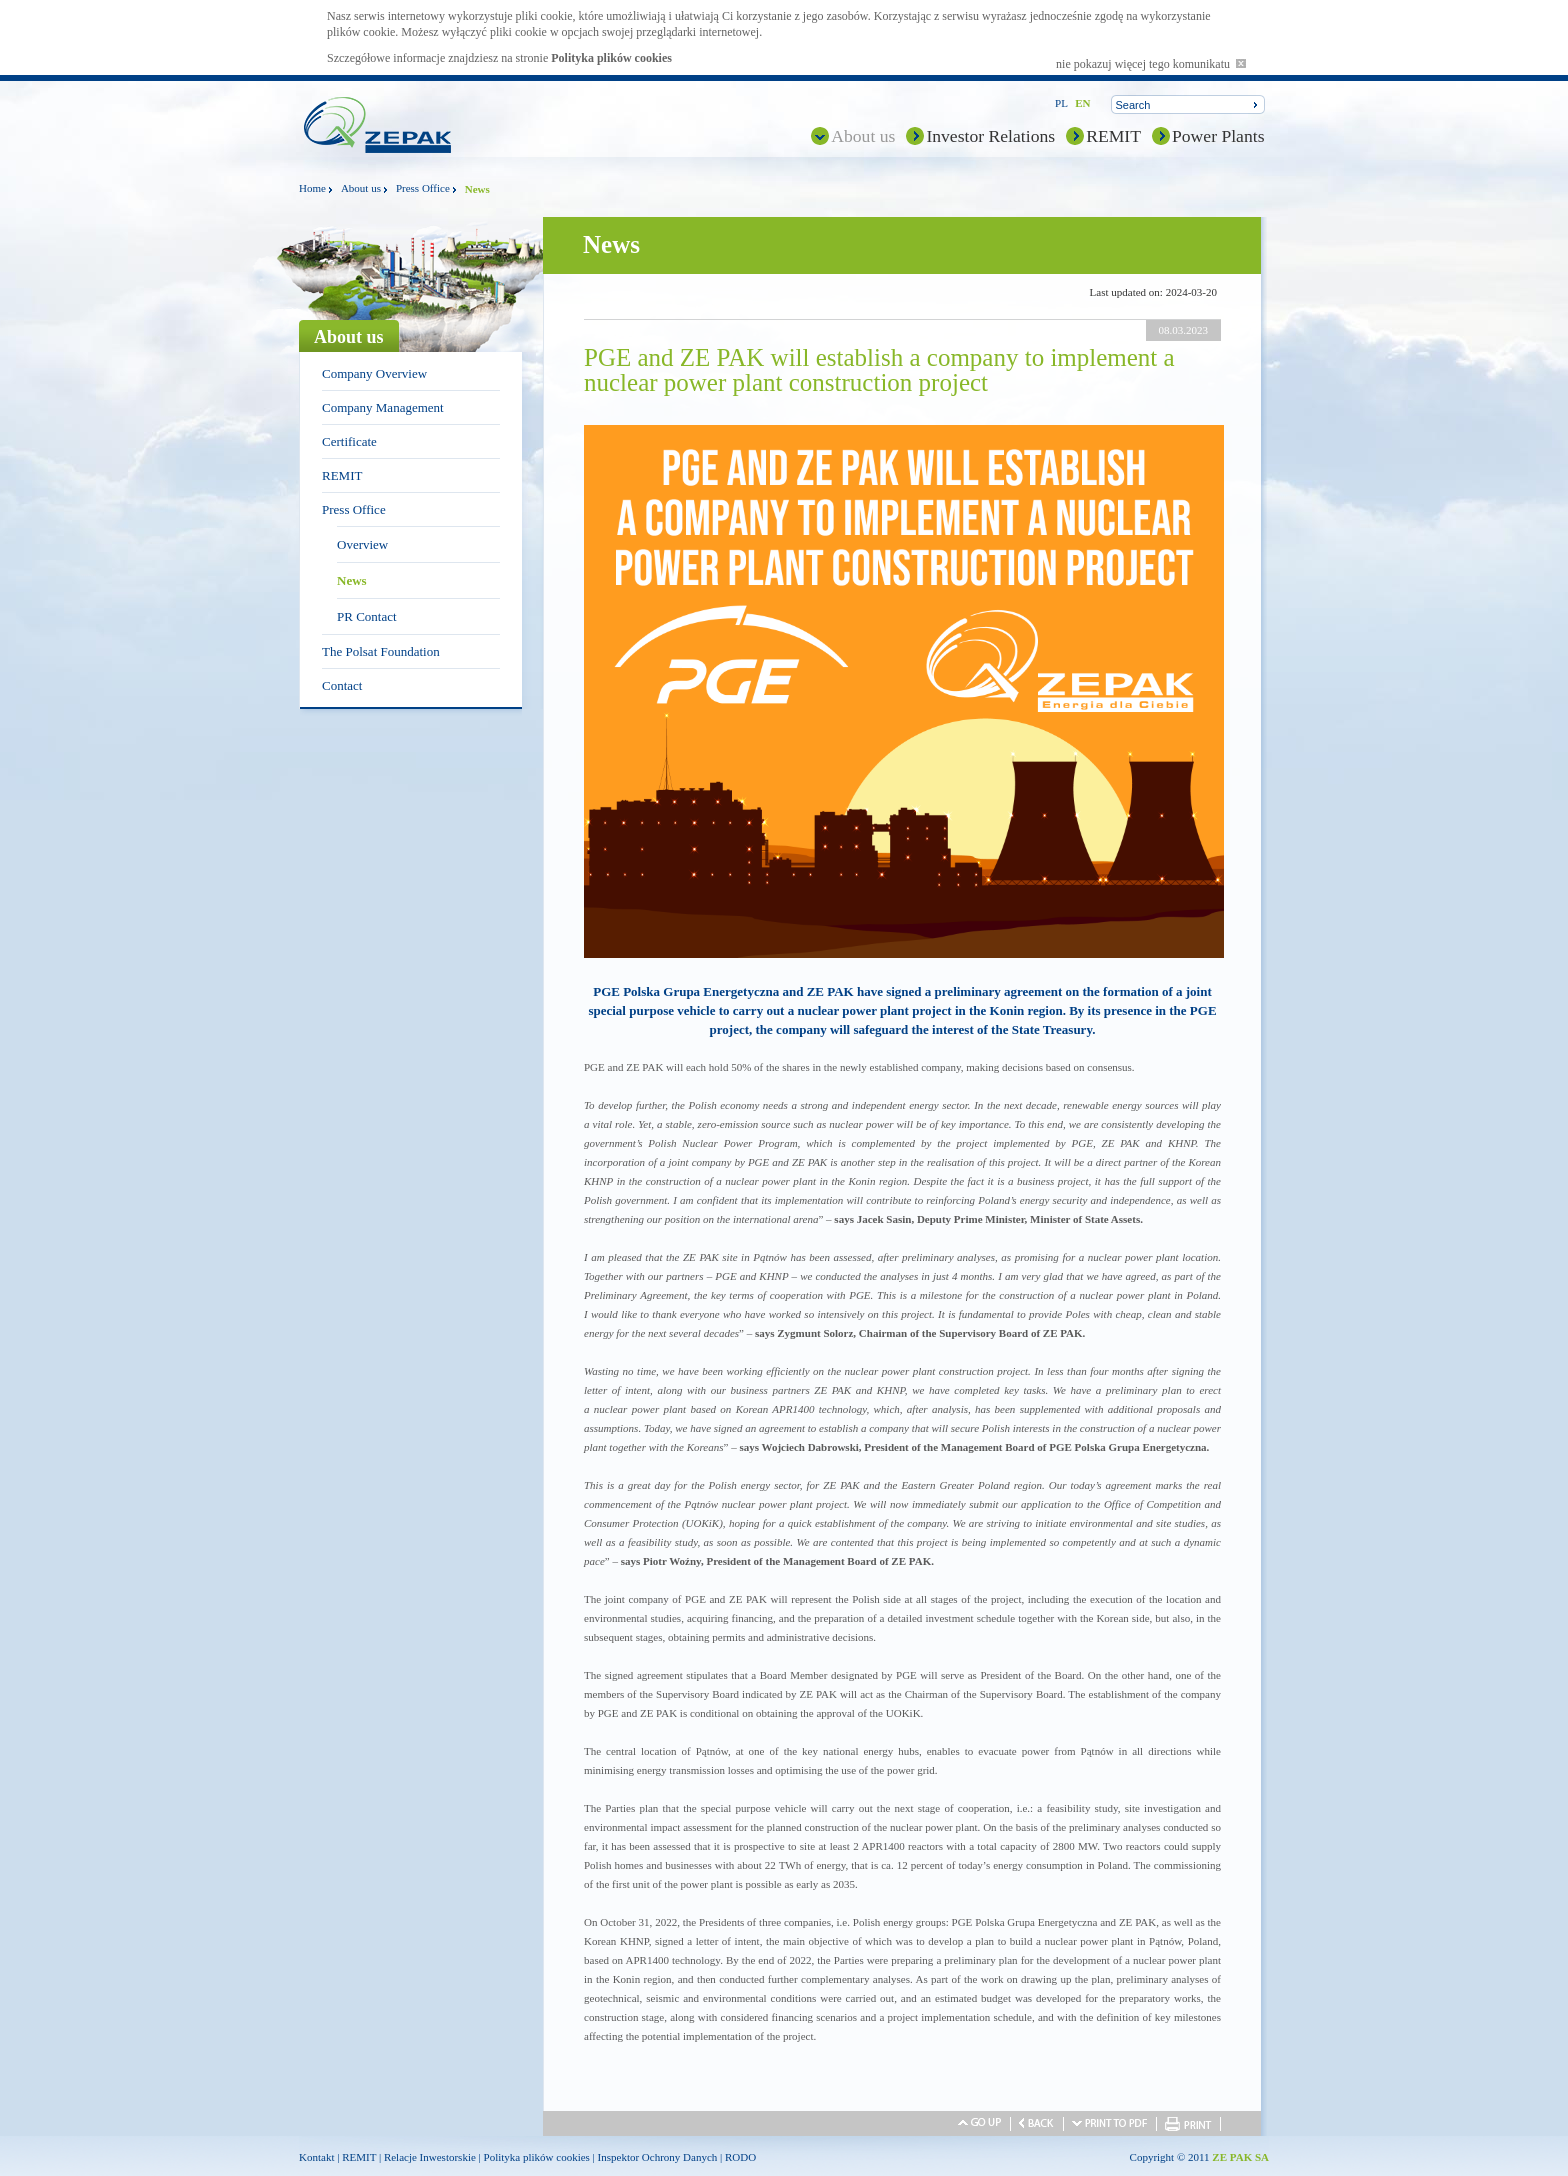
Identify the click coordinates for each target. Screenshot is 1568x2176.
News (352, 580)
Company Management (383, 407)
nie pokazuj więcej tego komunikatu (1151, 64)
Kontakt (316, 2157)
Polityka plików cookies (611, 58)
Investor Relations (990, 136)
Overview (362, 544)
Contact (342, 685)
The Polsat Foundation (381, 651)
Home (312, 188)
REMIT (1113, 136)
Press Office (423, 188)
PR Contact (367, 616)
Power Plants (1218, 136)
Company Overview (374, 373)
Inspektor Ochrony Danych (658, 2157)
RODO (740, 2157)
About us (863, 136)
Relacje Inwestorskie (430, 2157)
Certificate (349, 441)
